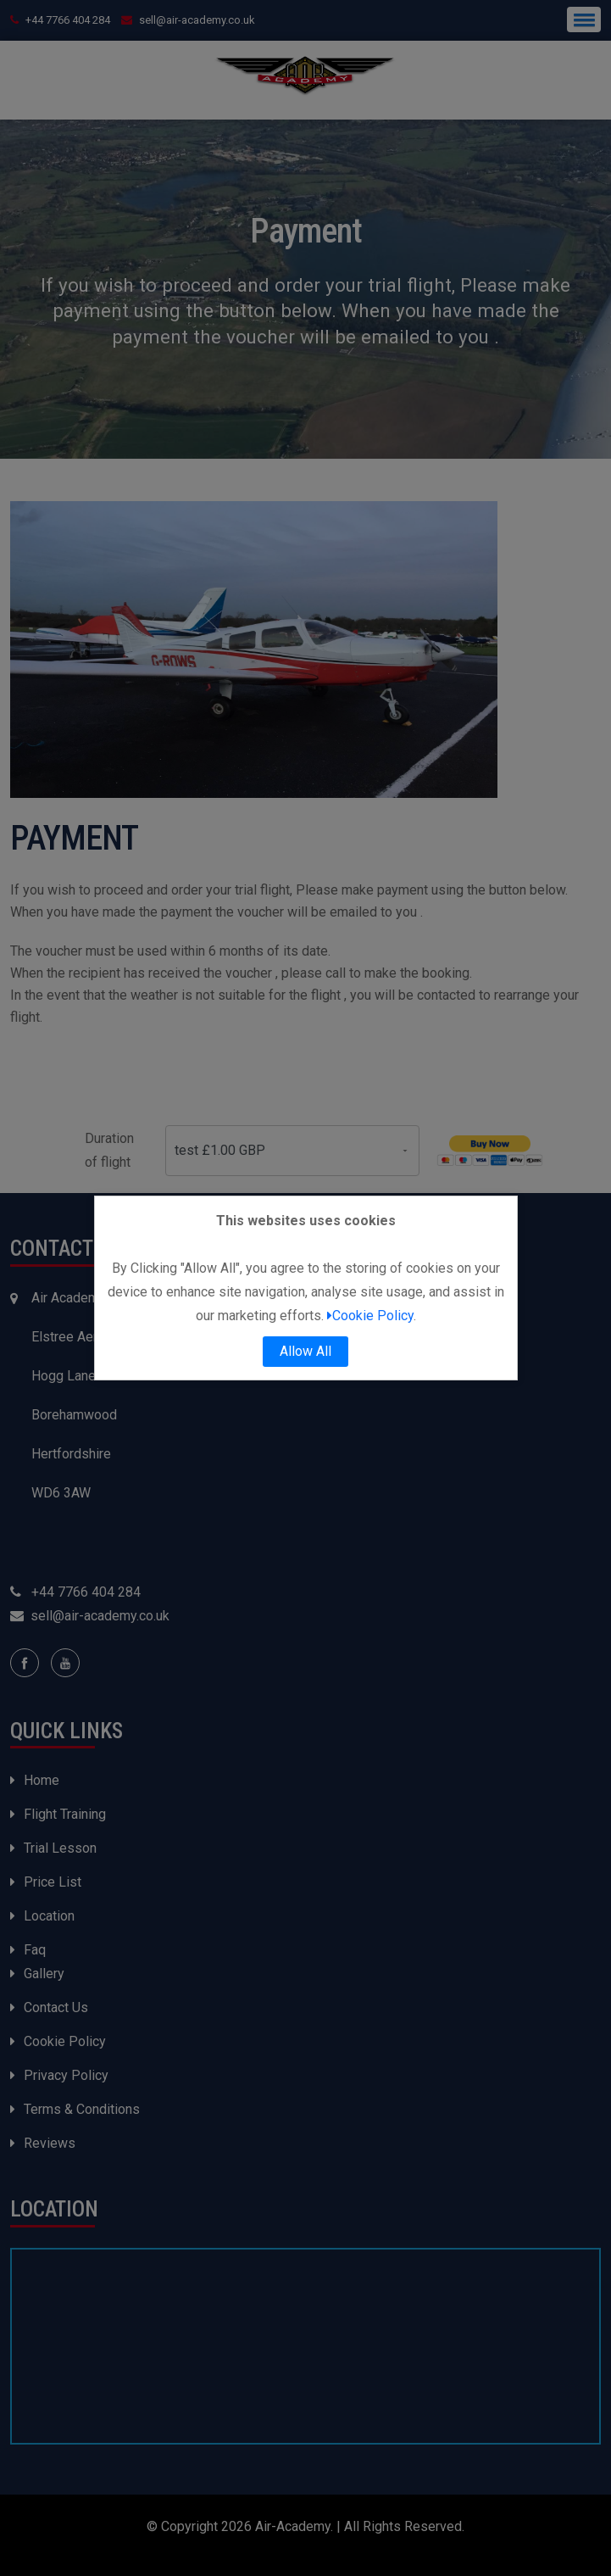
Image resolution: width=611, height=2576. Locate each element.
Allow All (305, 1351)
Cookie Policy (370, 1316)
